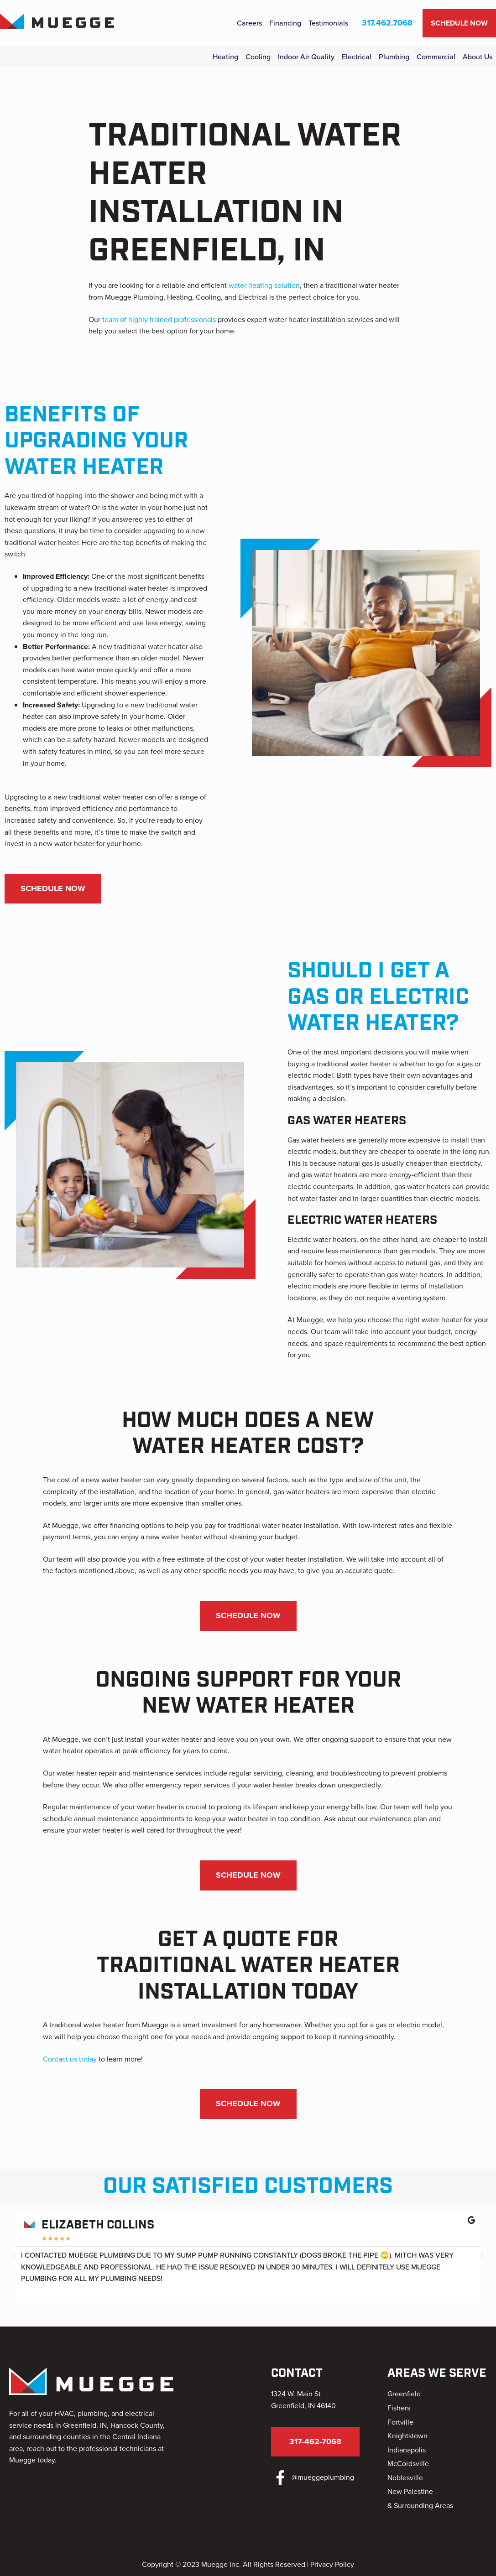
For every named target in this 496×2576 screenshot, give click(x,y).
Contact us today (70, 2059)
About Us (477, 57)
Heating (225, 57)
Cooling (258, 57)
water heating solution (264, 285)
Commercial (436, 57)
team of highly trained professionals (159, 319)
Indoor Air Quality (306, 57)
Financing (285, 23)
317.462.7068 (387, 23)
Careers (249, 23)
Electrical (356, 57)
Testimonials (328, 23)
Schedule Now (459, 23)
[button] (13, 2256)
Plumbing (394, 57)
